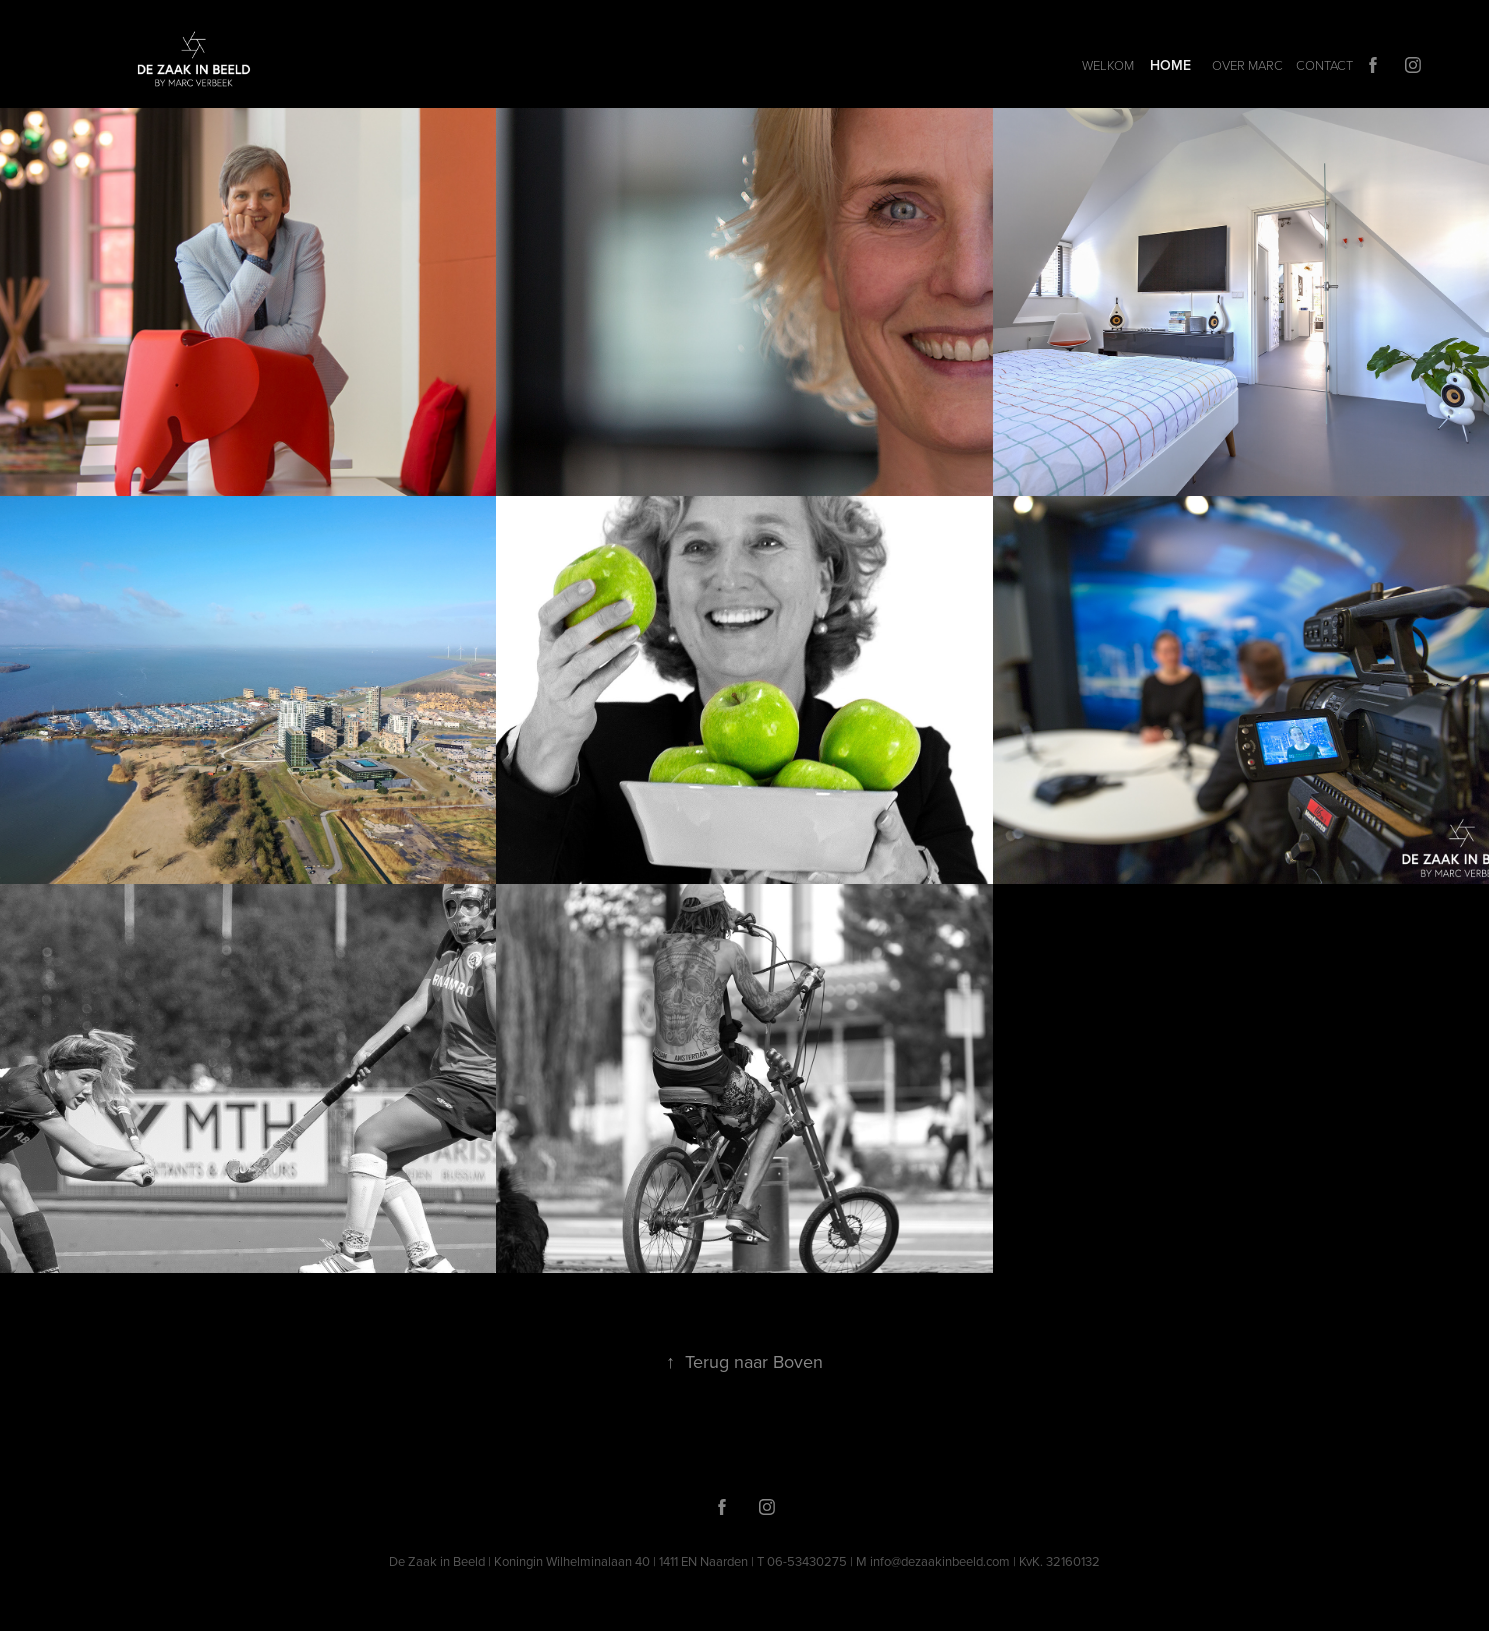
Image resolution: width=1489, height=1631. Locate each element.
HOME (1170, 65)
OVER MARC (1247, 65)
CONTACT (1324, 65)
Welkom (1108, 65)
